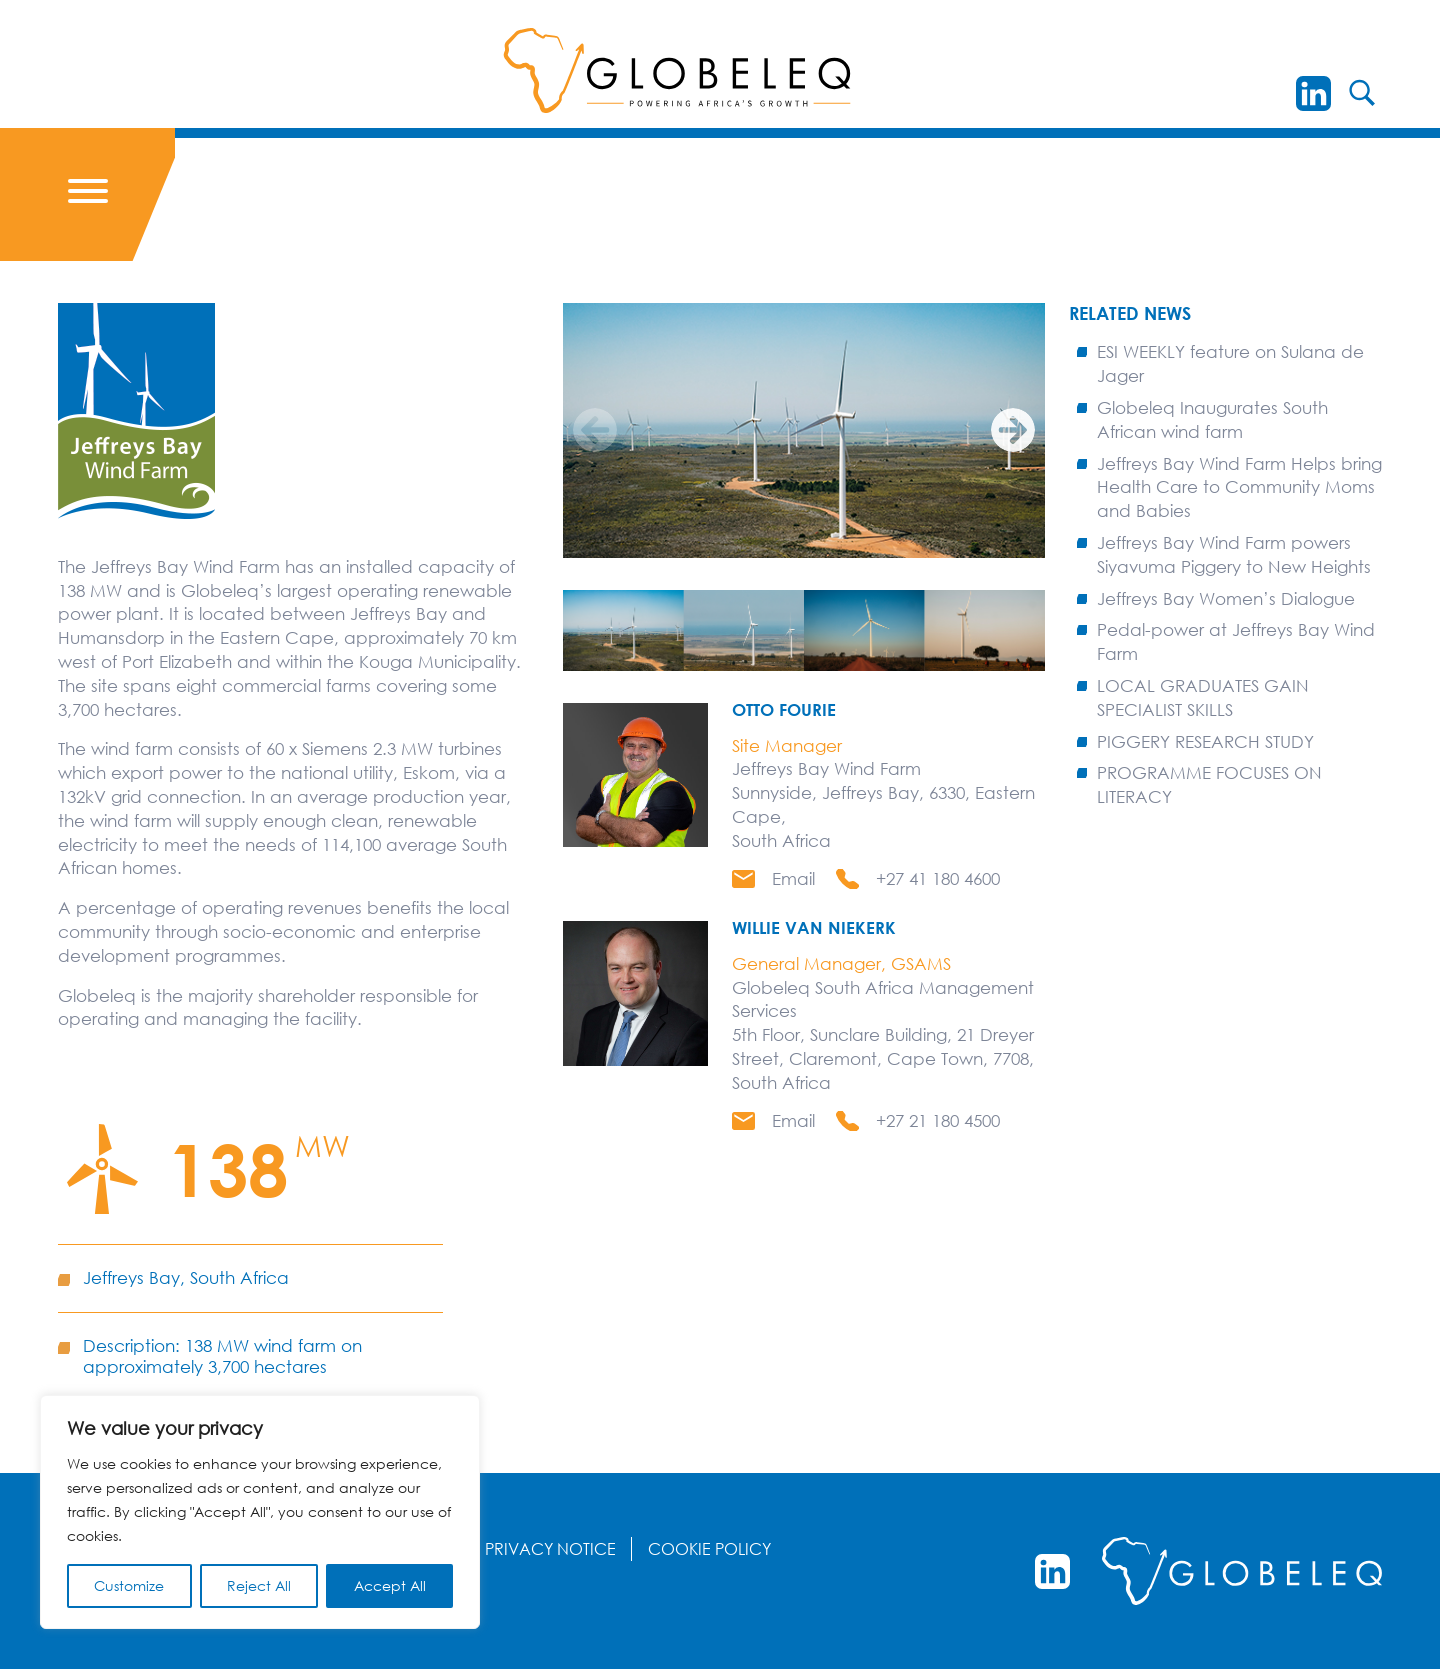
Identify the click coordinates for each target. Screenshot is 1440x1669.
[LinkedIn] (1313, 93)
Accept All (390, 1585)
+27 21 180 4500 (938, 1120)
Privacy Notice (550, 1549)
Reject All (259, 1585)
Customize (129, 1585)
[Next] (1013, 430)
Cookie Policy (709, 1549)
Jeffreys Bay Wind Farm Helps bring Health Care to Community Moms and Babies (1239, 487)
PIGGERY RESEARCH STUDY (1205, 741)
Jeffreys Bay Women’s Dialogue (1226, 598)
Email (793, 878)
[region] (260, 1512)
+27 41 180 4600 (938, 878)
